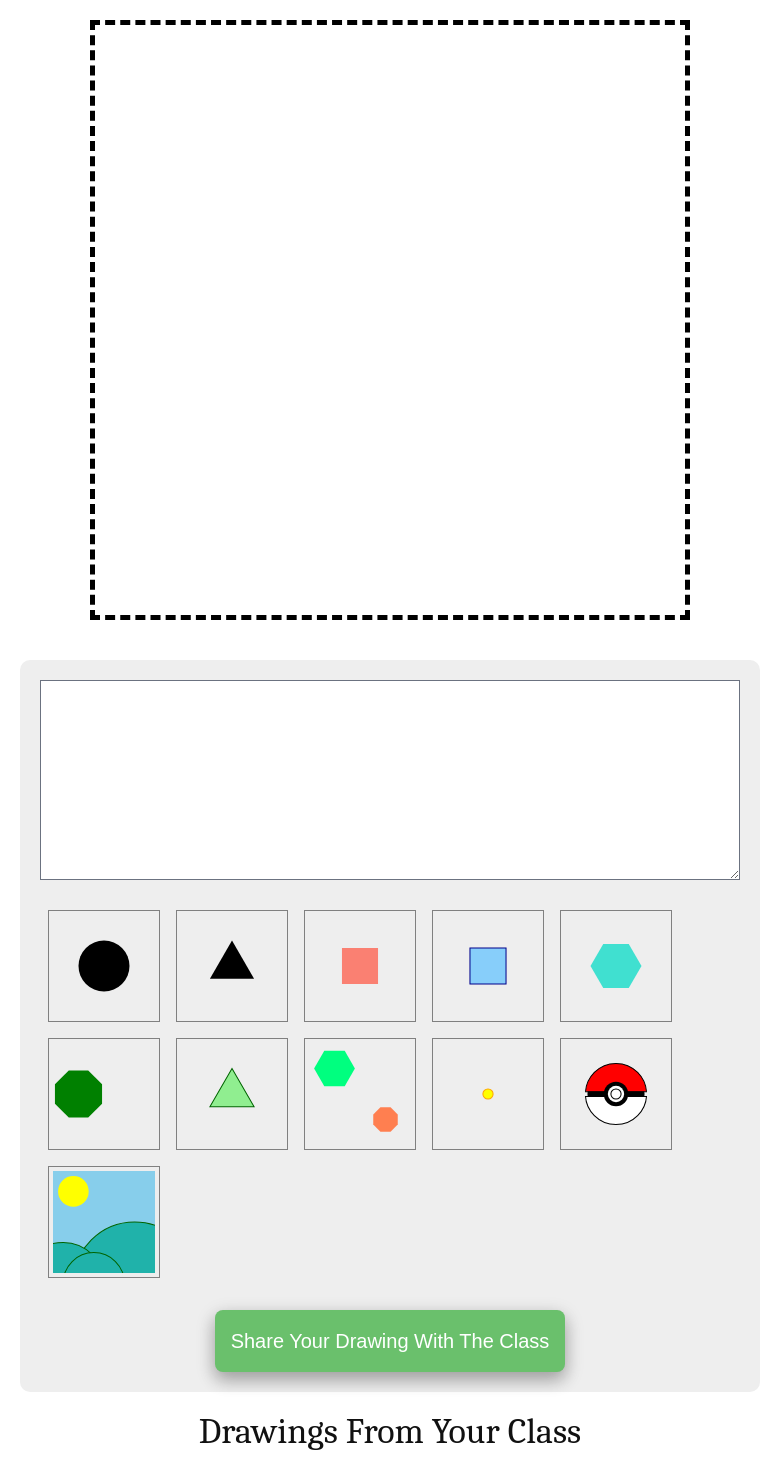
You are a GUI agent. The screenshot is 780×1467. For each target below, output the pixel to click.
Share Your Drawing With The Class (390, 1341)
